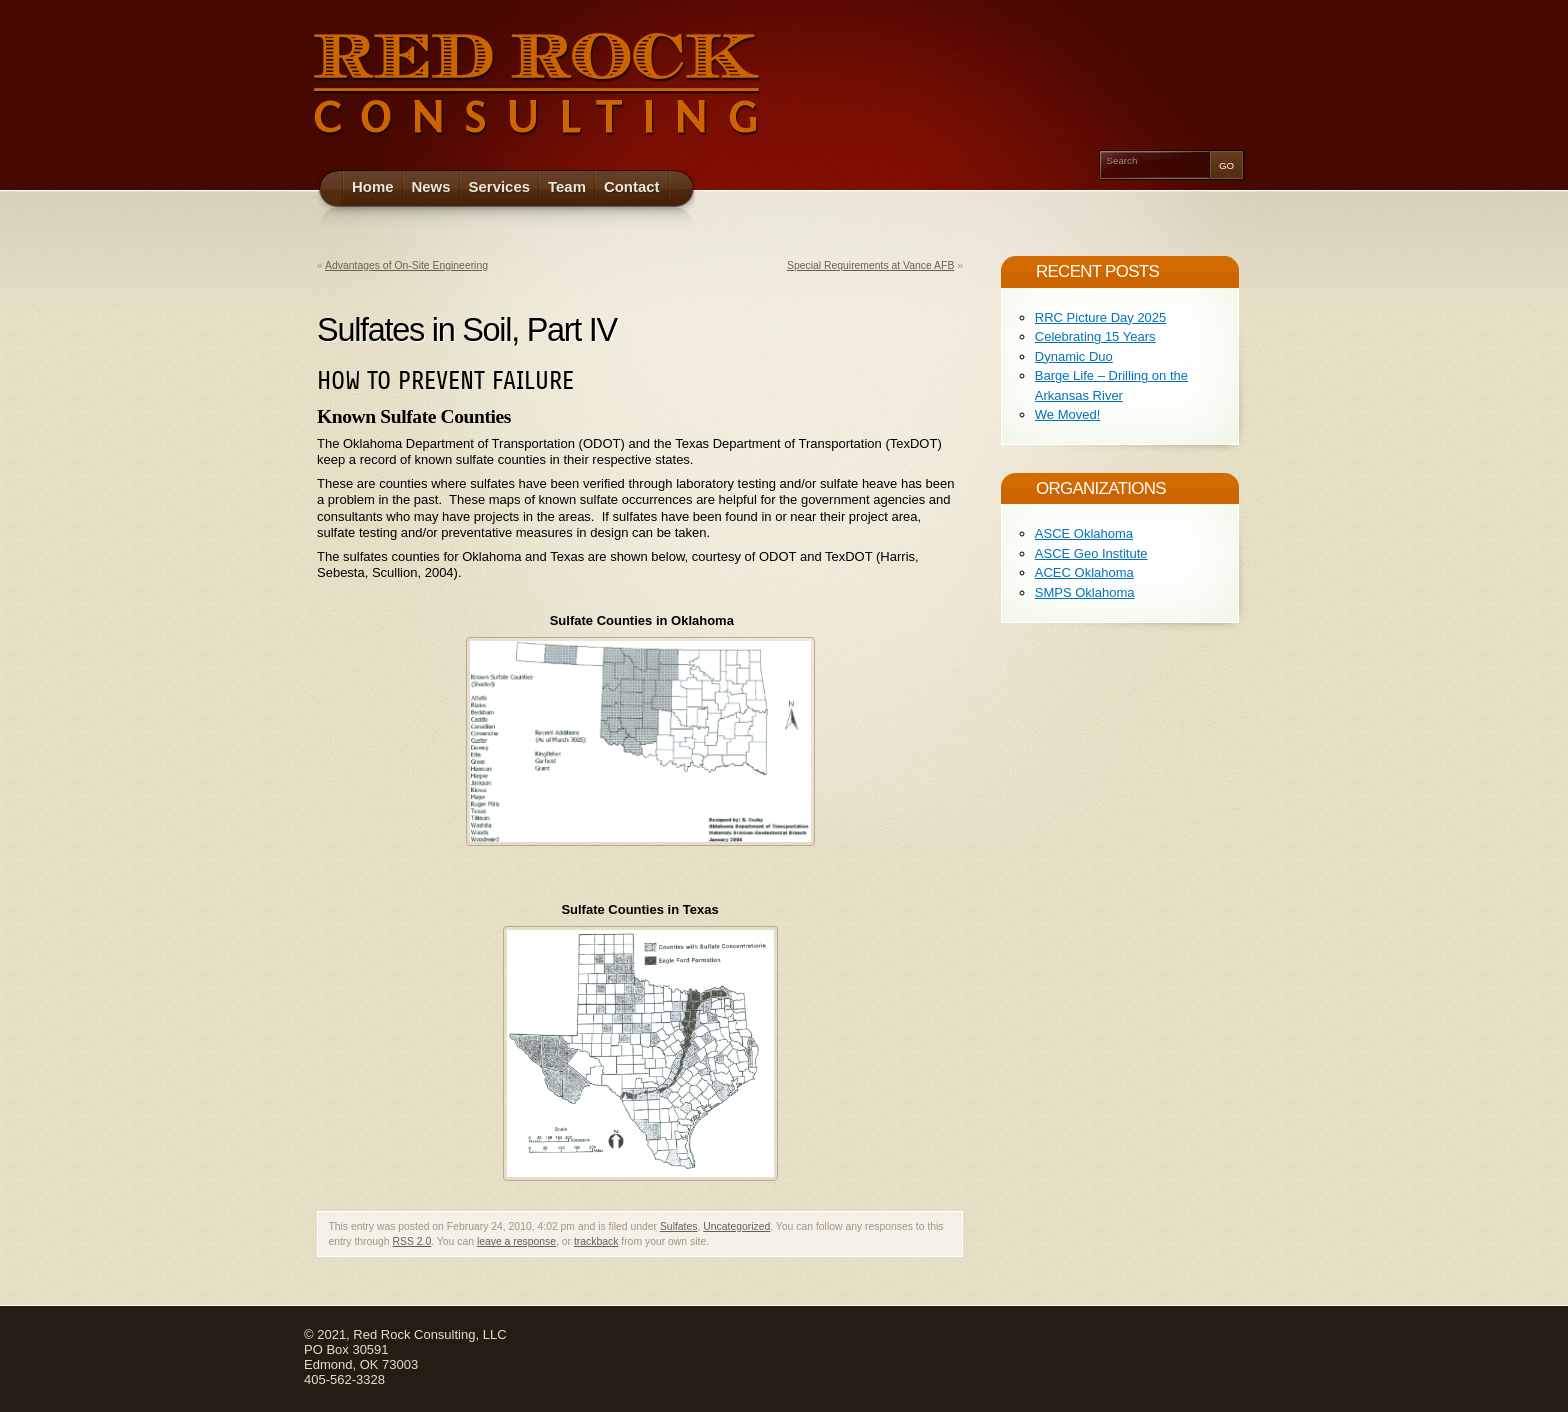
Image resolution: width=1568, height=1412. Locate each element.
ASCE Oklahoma (1084, 533)
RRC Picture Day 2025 (1101, 317)
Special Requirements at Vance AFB (870, 265)
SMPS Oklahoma (1085, 592)
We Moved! (1068, 414)
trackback (596, 1241)
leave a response (516, 1241)
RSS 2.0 (412, 1241)
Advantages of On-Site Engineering (406, 265)
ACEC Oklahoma (1084, 572)
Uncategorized (736, 1226)
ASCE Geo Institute (1091, 553)
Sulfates (679, 1226)
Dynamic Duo (1074, 356)
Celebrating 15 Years (1095, 336)
